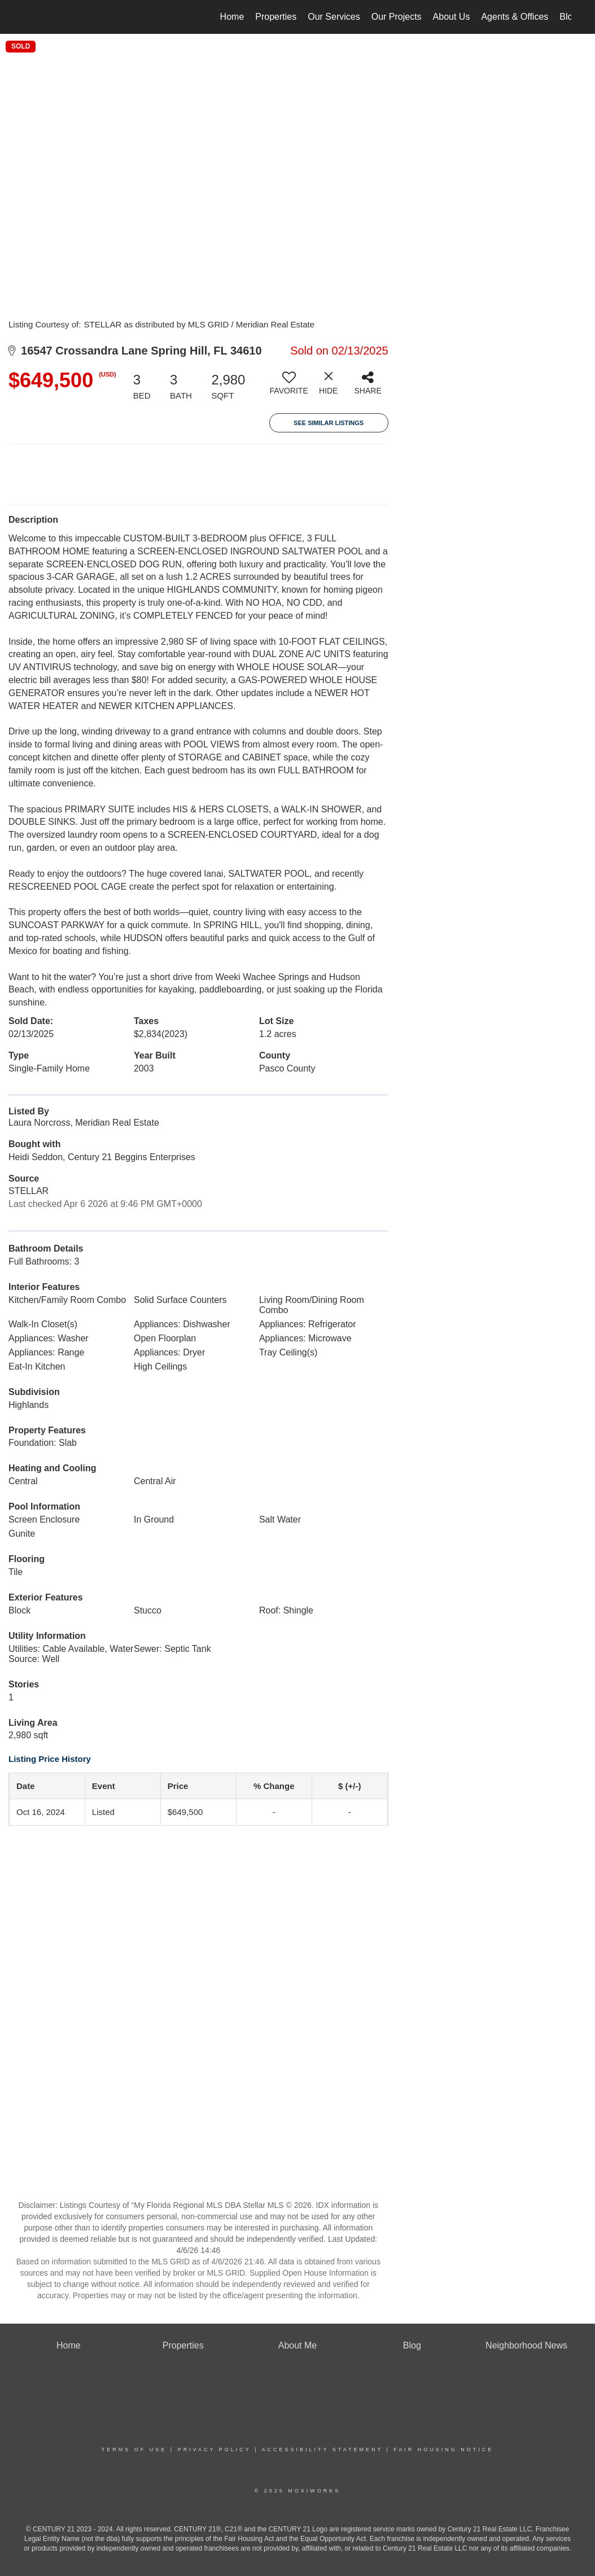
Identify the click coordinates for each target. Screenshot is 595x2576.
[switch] (289, 387)
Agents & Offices (514, 16)
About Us (451, 16)
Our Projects (396, 16)
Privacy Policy (214, 2449)
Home (232, 16)
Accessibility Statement (322, 2449)
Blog (568, 16)
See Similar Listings (329, 422)
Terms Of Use (134, 2449)
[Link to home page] (30, 17)
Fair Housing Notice (443, 2449)
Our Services (334, 16)
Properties (275, 16)
